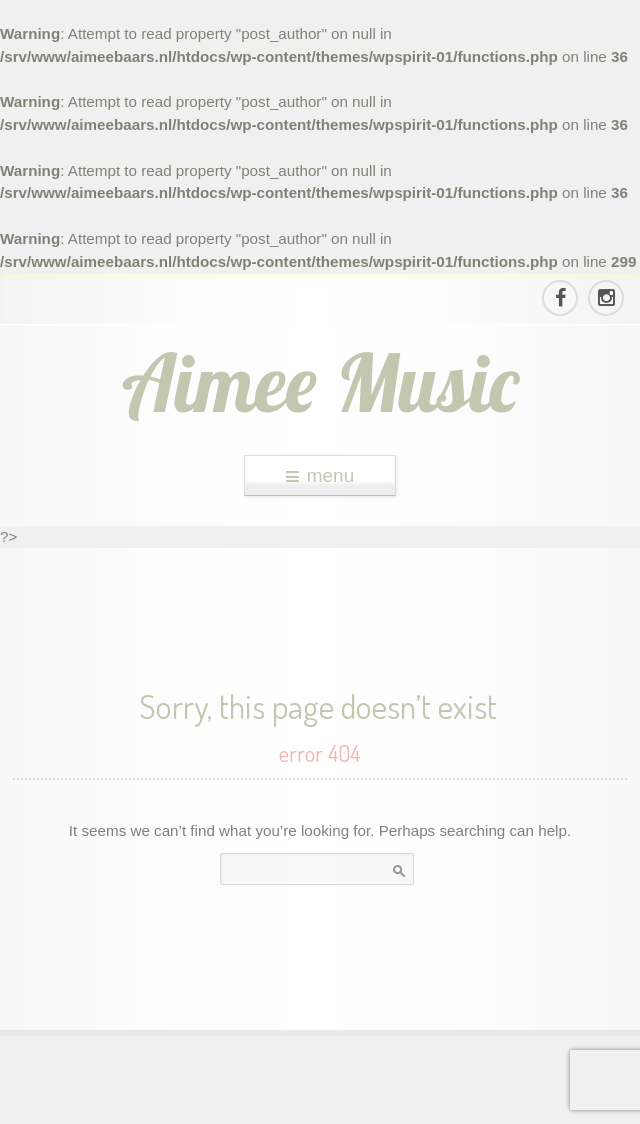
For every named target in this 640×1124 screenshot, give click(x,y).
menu (320, 475)
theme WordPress (320, 1105)
